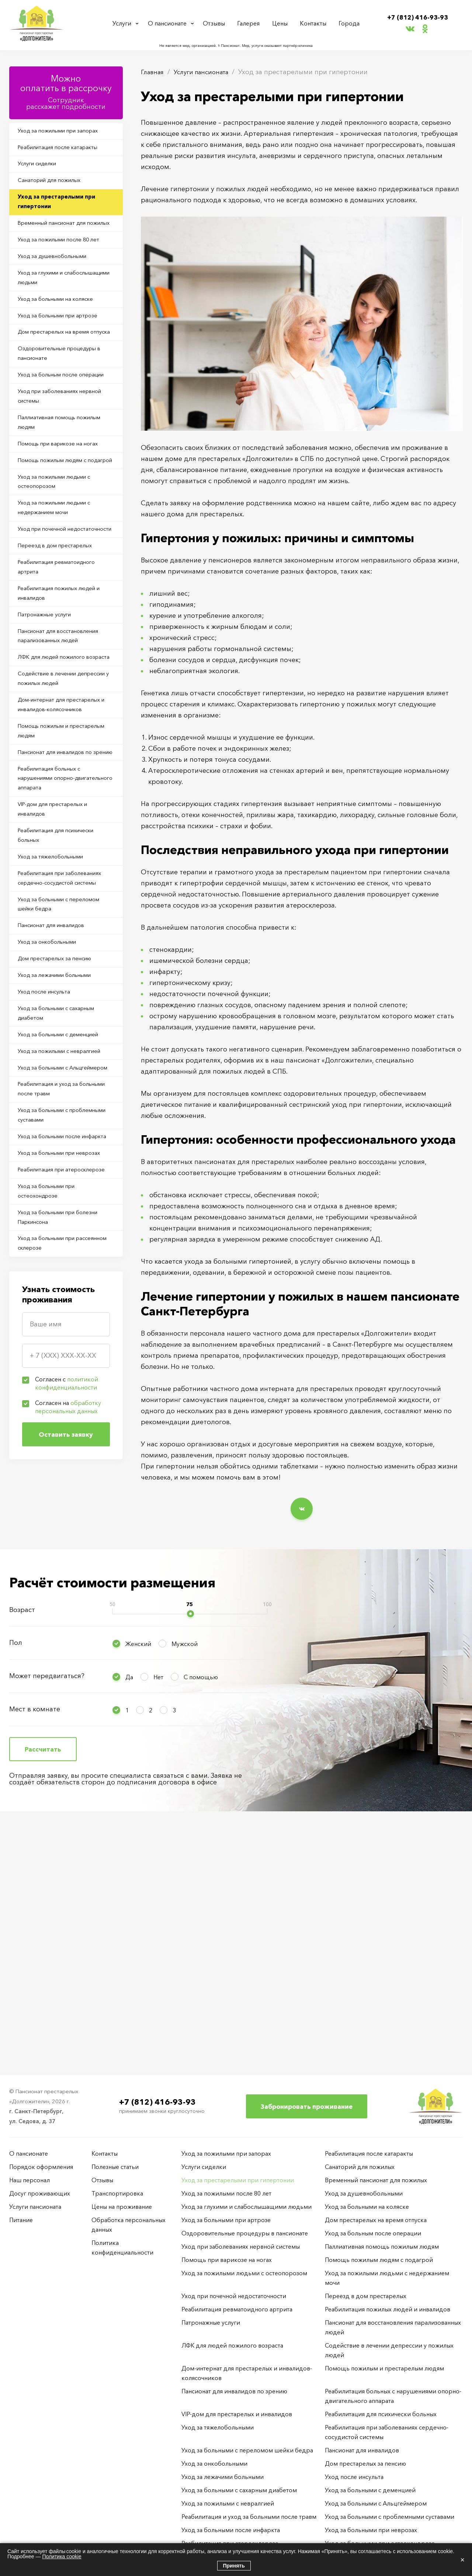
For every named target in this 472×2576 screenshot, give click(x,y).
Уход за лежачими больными (61, 1178)
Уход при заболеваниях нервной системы (53, 467)
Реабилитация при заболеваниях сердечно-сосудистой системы (55, 1062)
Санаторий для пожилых (55, 189)
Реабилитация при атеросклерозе (46, 1448)
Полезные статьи (115, 2166)
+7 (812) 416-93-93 (418, 17)
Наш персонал (29, 2180)
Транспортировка (117, 2193)
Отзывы (218, 23)
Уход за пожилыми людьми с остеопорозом (61, 575)
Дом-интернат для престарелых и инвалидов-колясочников (65, 850)
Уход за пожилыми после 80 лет (65, 267)
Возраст (22, 1844)
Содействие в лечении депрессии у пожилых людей (62, 820)
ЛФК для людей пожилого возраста (58, 791)
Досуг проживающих (39, 2193)
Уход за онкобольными (53, 1140)
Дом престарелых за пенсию (60, 1159)
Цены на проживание (121, 2206)
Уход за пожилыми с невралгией (49, 1271)
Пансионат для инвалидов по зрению (61, 909)
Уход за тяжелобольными (56, 1032)
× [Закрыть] (462, 2559)
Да (129, 1911)
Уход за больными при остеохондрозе (52, 1477)
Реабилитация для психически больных (63, 1008)
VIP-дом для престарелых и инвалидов (59, 978)
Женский (138, 1878)
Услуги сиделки (42, 170)
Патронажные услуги (49, 737)
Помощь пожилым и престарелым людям (50, 879)
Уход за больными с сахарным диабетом (63, 1222)
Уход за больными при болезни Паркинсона (65, 1507)
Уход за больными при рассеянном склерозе (52, 1536)
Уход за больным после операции (53, 438)
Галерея (251, 23)
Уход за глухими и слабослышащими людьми (59, 311)
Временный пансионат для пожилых (58, 243)
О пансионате (169, 23)
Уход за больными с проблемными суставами (56, 1359)
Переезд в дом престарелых (61, 658)
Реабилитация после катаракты (64, 151)
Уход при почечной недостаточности (47, 634)
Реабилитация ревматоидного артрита (63, 683)
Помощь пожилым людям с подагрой (59, 546)
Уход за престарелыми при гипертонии (62, 214)
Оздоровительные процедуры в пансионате (64, 408)
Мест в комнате (34, 1943)
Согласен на (68, 1701)
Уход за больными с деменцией (65, 1246)
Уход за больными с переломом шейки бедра (57, 1096)
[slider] (190, 1848)
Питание (21, 2220)
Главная (153, 72)
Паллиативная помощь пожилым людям (52, 497)
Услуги (122, 23)
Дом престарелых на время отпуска (59, 379)
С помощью (201, 1911)
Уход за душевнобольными (59, 286)
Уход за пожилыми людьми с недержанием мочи (61, 605)
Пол (15, 1877)
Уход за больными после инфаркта (55, 1389)
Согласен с (66, 1678)
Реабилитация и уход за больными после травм (53, 1330)
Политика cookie (61, 2556)
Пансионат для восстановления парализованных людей (64, 761)
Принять (234, 2566)
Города (349, 23)
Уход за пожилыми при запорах (65, 131)
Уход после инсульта (49, 1197)
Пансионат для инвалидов (57, 1121)
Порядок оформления (41, 2166)
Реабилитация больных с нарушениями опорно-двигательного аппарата (55, 944)
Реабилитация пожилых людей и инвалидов (64, 713)
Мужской (184, 1878)
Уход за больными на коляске (62, 335)
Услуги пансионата (206, 72)
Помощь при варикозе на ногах (65, 521)
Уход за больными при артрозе (65, 354)
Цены (282, 23)
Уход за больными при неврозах (52, 1418)
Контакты (315, 23)
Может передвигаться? (46, 1910)
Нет (158, 1911)
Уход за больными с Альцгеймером (48, 1300)
